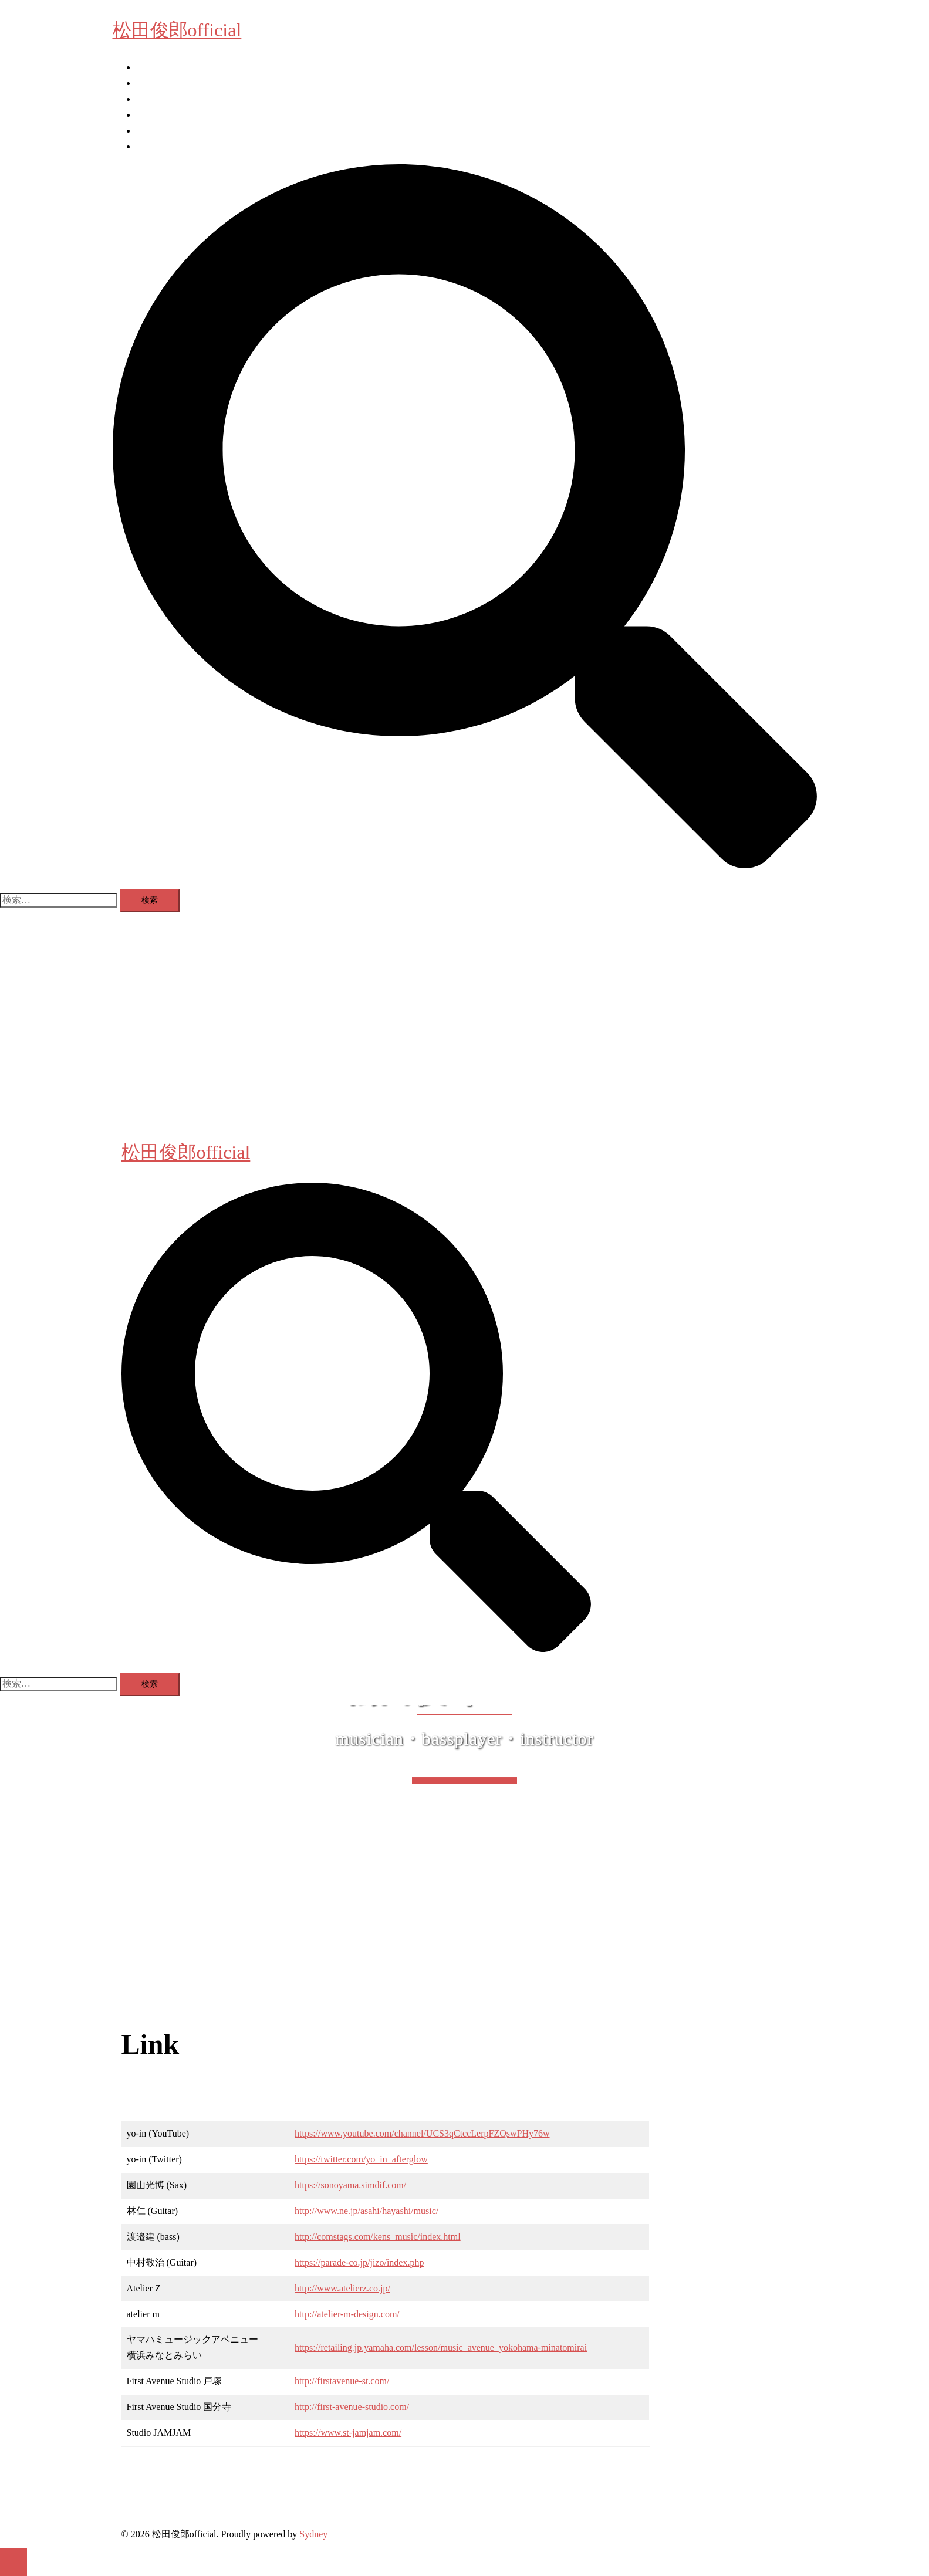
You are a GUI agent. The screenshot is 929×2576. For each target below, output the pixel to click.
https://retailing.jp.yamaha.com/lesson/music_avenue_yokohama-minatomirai (441, 2347)
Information (158, 67)
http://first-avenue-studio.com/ (352, 2407)
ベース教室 (159, 83)
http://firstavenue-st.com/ (342, 2381)
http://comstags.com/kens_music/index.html (378, 2237)
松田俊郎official (177, 29)
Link (145, 115)
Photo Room (159, 99)
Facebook (154, 131)
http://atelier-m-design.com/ (347, 2314)
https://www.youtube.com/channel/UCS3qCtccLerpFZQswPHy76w (422, 2133)
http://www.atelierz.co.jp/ (342, 2288)
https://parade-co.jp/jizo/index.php (359, 2262)
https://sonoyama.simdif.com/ (350, 2185)
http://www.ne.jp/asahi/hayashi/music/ (366, 2211)
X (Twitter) (157, 146)
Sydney (313, 2534)
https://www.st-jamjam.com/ (348, 2433)
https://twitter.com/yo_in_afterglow (361, 2159)
